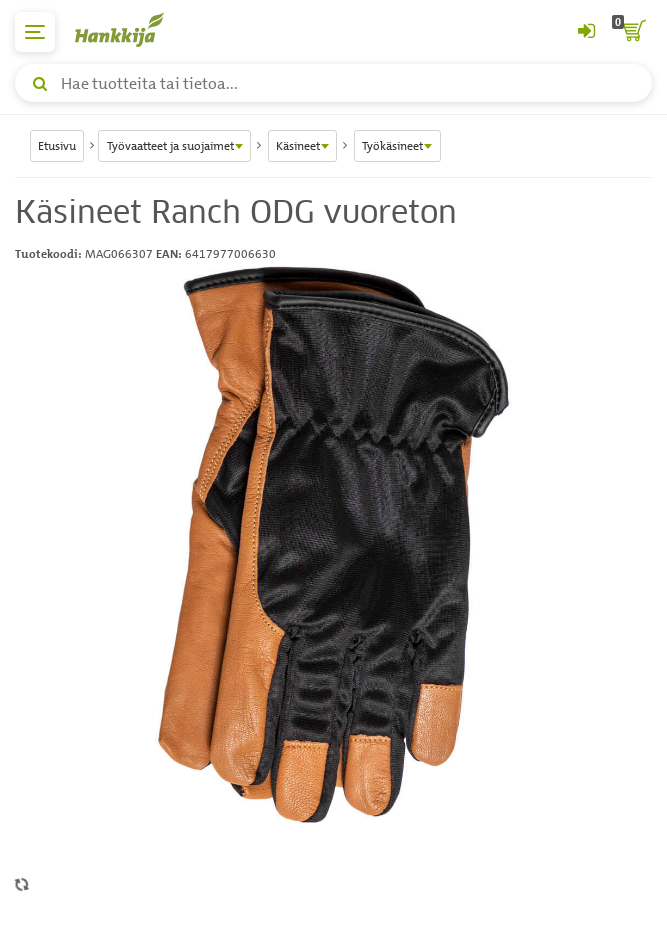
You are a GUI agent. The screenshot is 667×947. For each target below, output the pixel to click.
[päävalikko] (35, 32)
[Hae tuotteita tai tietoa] (333, 83)
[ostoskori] (632, 32)
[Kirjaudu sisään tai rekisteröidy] (586, 32)
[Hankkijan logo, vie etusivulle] (130, 29)
